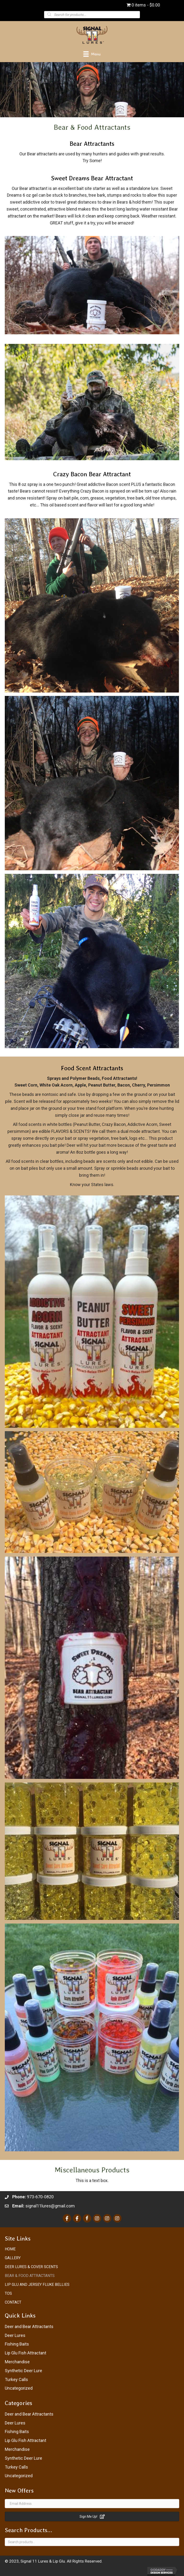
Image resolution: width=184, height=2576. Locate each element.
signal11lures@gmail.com (50, 2205)
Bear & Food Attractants (30, 2275)
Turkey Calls (16, 2379)
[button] (92, 2516)
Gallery (13, 2258)
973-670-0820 (40, 2196)
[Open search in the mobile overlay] (92, 14)
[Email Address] (92, 2503)
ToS (8, 2293)
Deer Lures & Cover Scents (31, 2266)
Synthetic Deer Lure (23, 2370)
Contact (13, 2302)
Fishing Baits (17, 2344)
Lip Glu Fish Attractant (25, 2352)
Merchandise (17, 2361)
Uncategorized (19, 2388)
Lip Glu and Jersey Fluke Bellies (37, 2284)
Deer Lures (15, 2335)
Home (10, 2249)
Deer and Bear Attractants (29, 2326)
